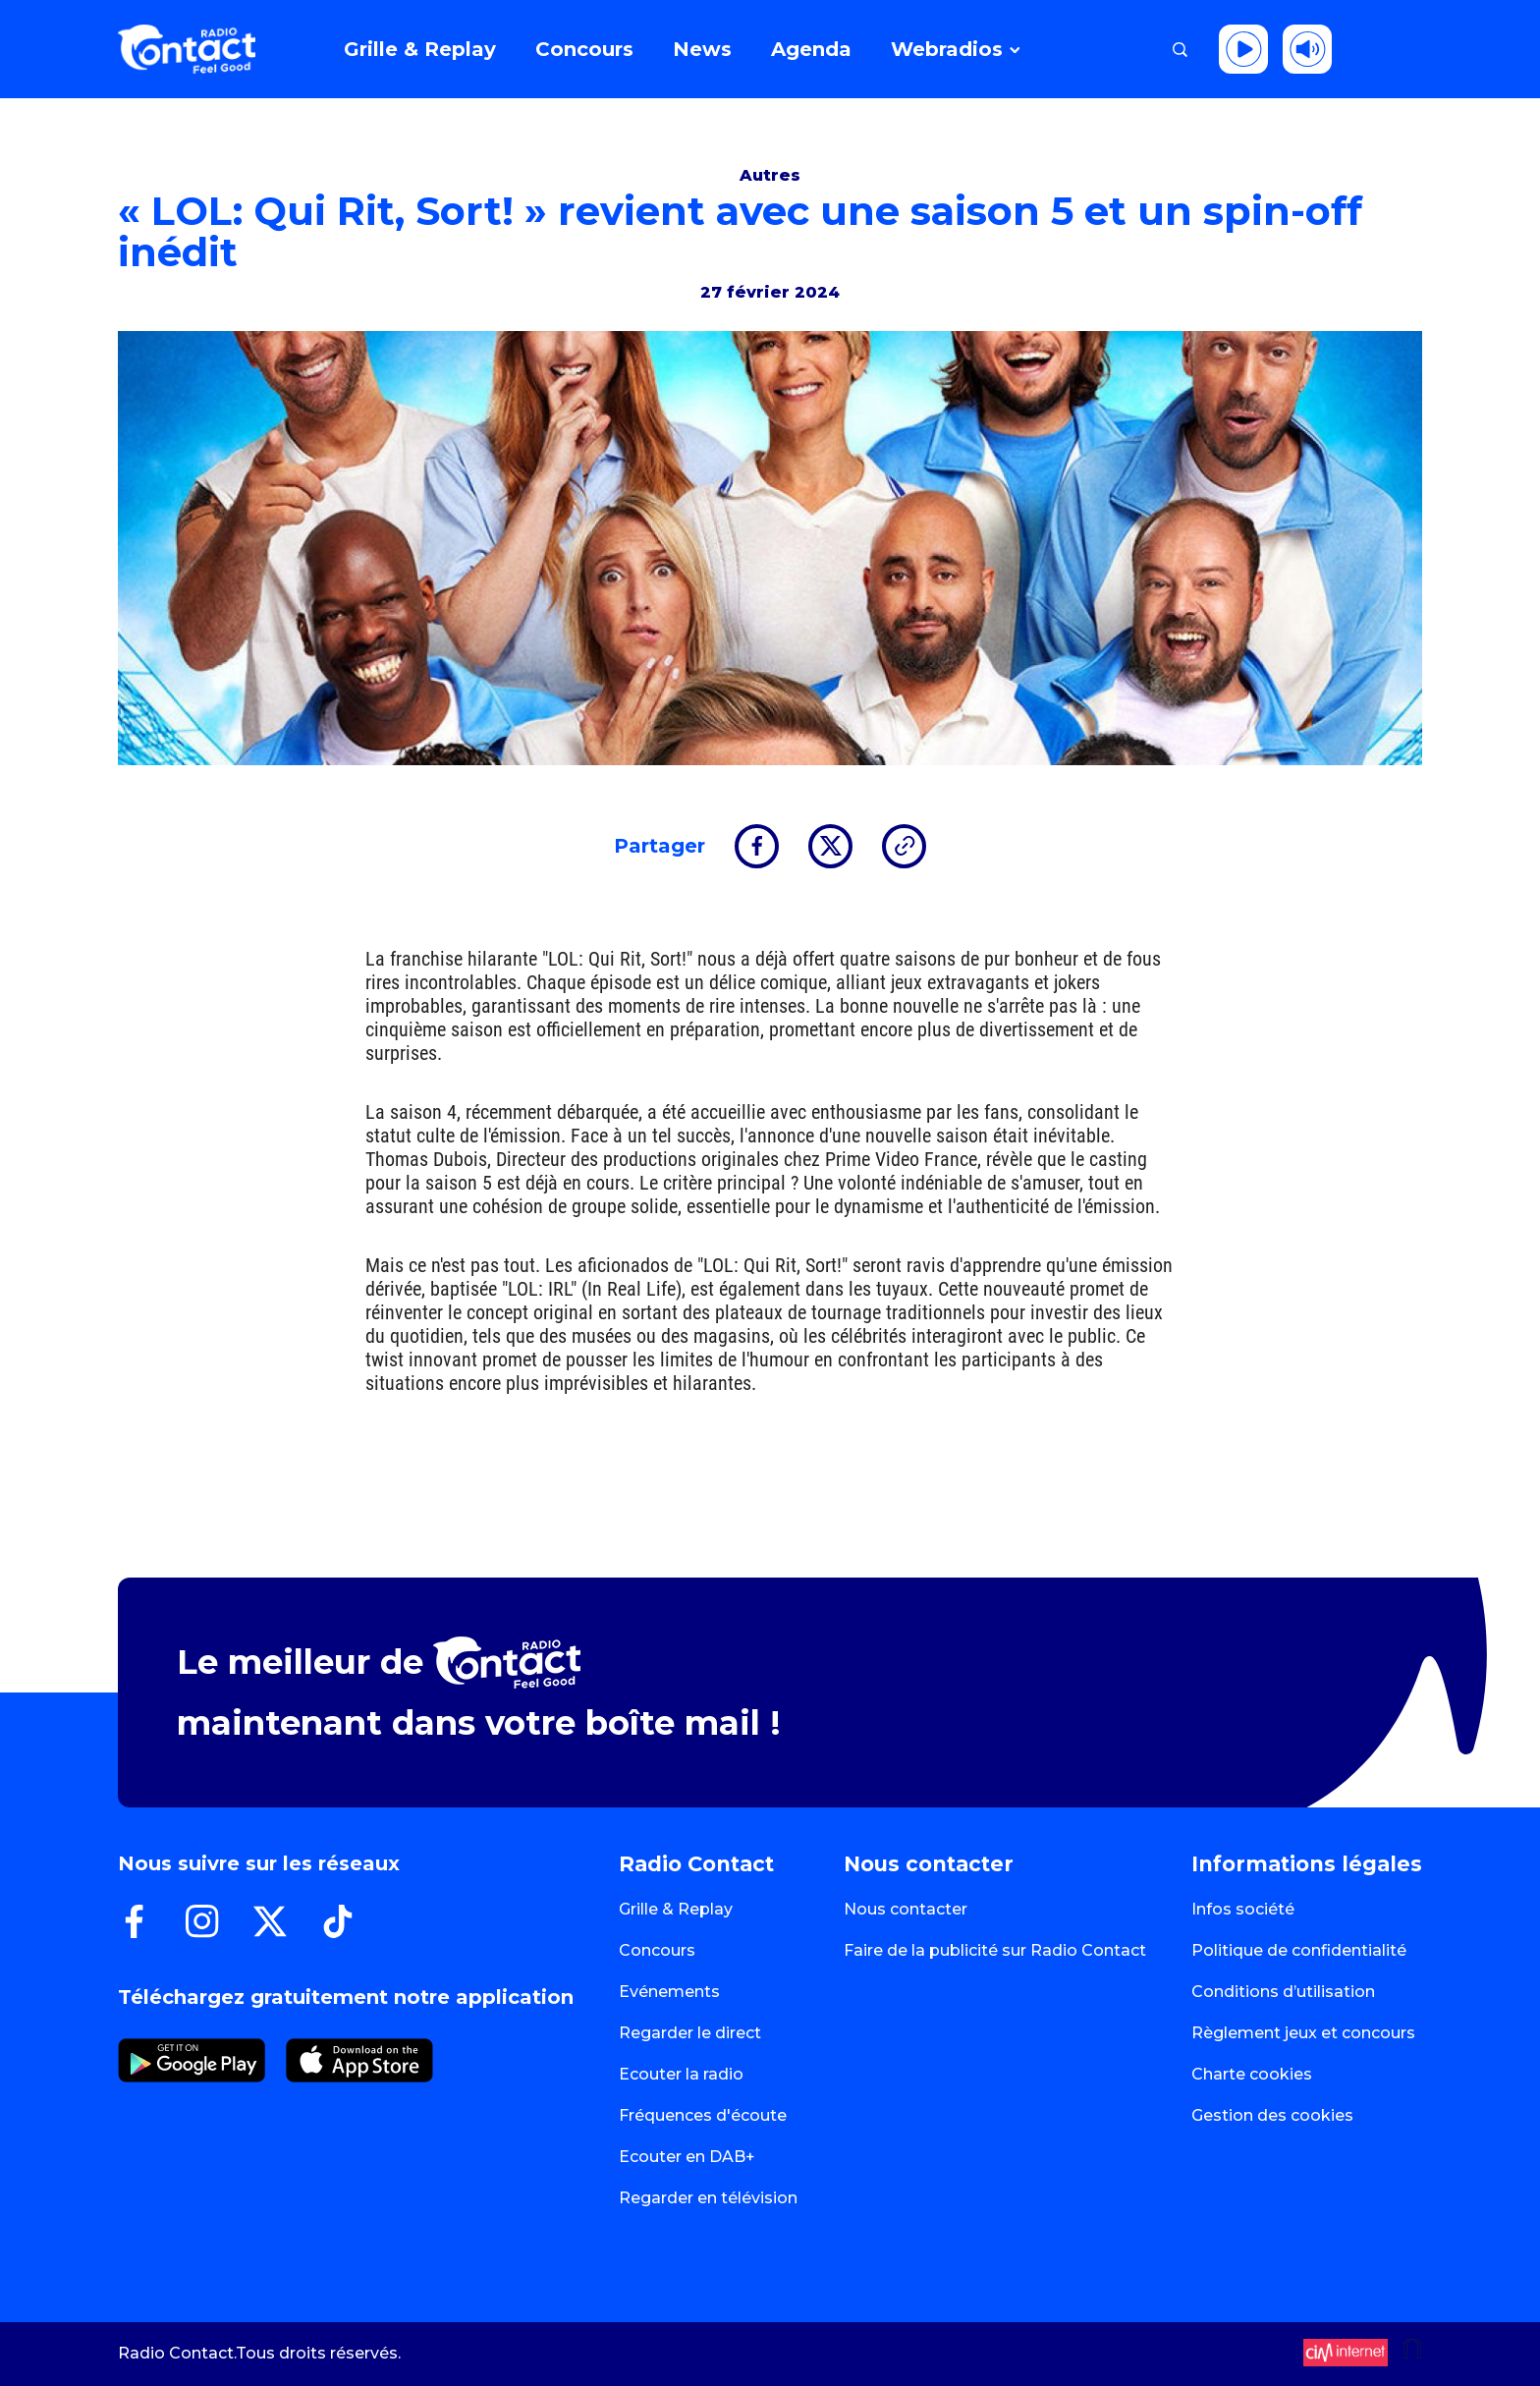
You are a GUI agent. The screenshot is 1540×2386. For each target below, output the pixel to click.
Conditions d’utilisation (1283, 1991)
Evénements (669, 1991)
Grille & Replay (676, 1909)
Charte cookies (1251, 2074)
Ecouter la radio (681, 2074)
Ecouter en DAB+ (687, 2156)
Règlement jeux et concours (1303, 2033)
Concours (657, 1950)
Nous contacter (905, 1909)
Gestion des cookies (1272, 2115)
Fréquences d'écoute (703, 2115)
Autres (770, 175)
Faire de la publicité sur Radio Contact (995, 1950)
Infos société (1242, 1909)
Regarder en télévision (708, 2198)
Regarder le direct (690, 2033)
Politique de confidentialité (1298, 1950)
